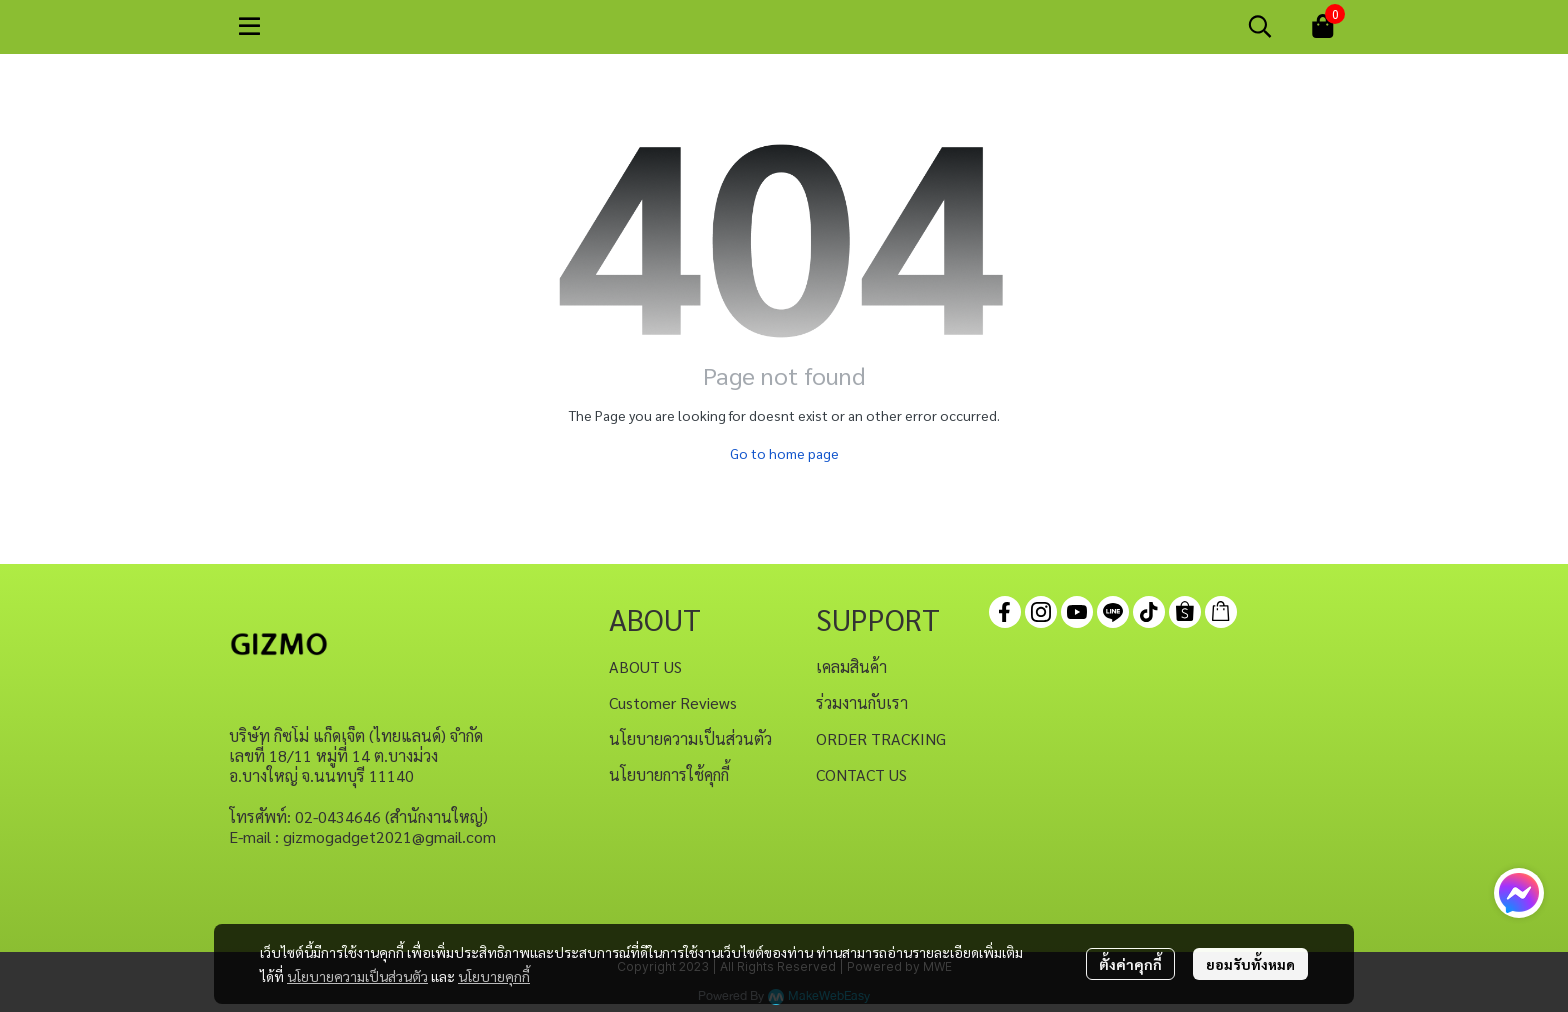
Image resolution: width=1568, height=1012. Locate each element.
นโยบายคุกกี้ (494, 976)
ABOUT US (645, 666)
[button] (1260, 26)
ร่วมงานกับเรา (862, 702)
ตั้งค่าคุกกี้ (1130, 964)
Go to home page (784, 453)
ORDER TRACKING (881, 738)
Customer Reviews (673, 702)
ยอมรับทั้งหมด (1250, 964)
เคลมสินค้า (851, 666)
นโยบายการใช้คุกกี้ (669, 774)
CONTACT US (861, 774)
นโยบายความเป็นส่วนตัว (357, 976)
